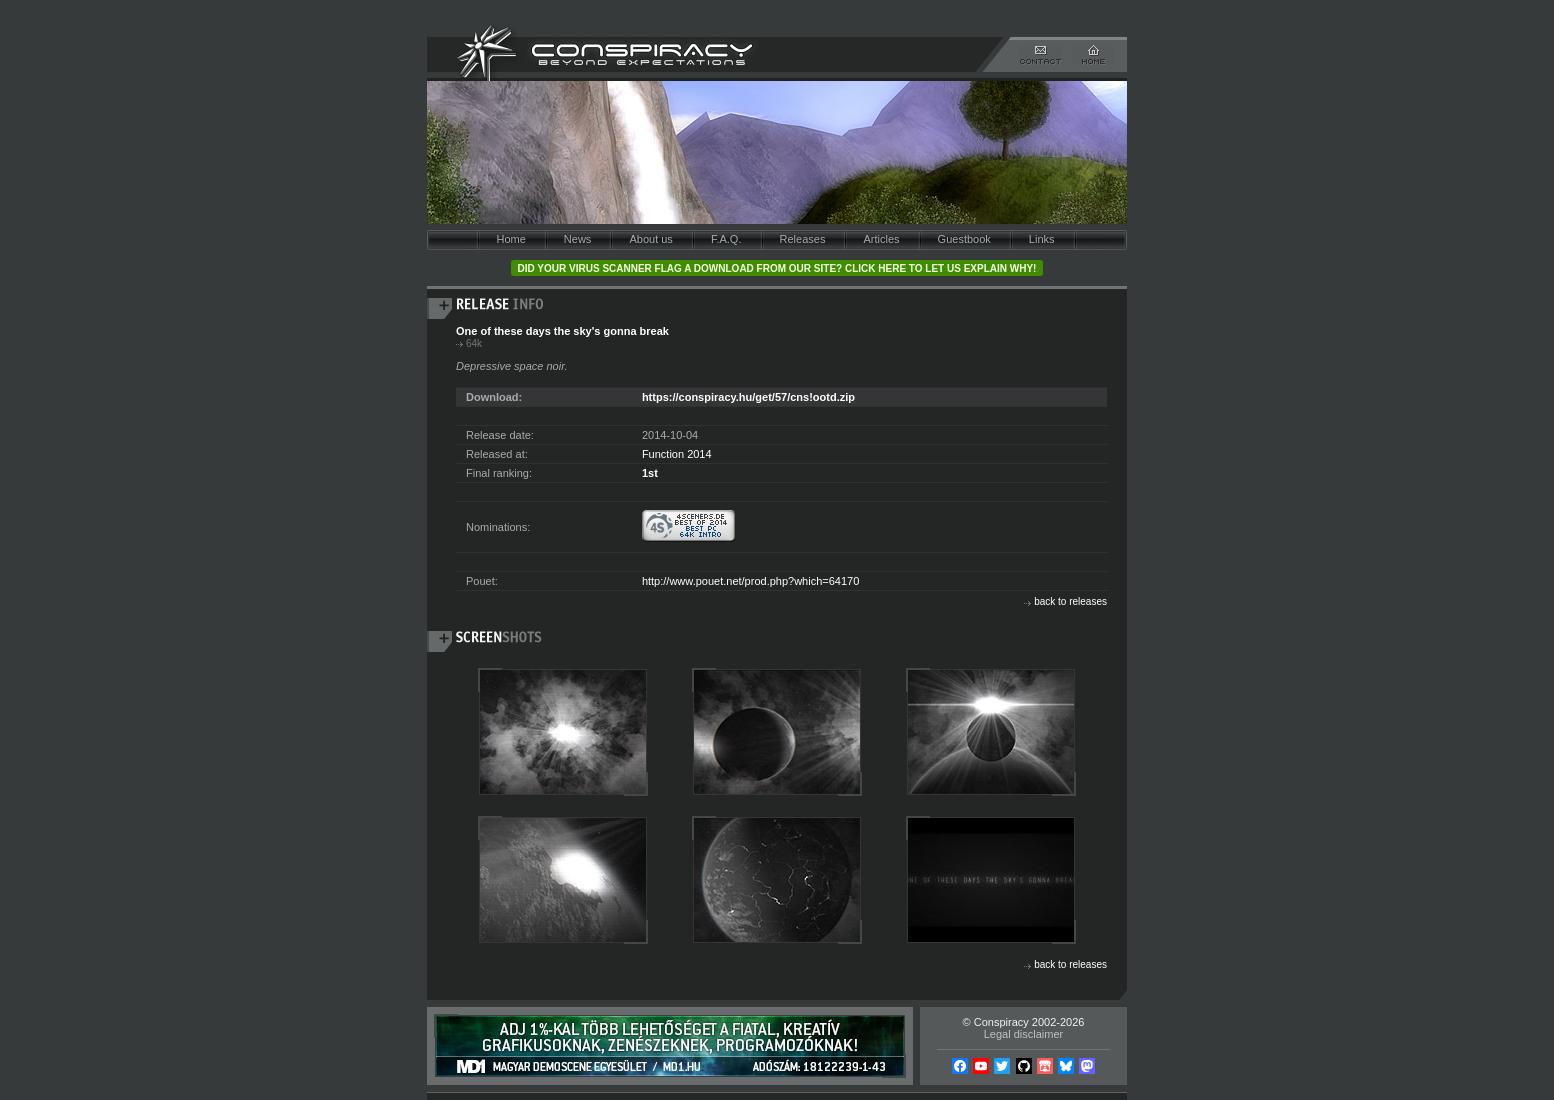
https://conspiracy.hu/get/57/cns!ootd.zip (748, 397)
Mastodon (1087, 1066)
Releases (803, 239)
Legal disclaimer (1023, 1034)
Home (510, 239)
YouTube (981, 1066)
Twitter (1002, 1066)
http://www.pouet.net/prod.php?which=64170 (750, 581)
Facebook (960, 1066)
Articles (881, 239)
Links (1042, 239)
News (578, 239)
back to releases (1070, 601)
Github (1024, 1066)
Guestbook (964, 239)
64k (474, 343)
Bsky (1066, 1066)
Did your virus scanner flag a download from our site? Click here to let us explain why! (777, 268)
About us (650, 239)
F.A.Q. (726, 239)
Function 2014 (677, 454)
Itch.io (1045, 1066)
